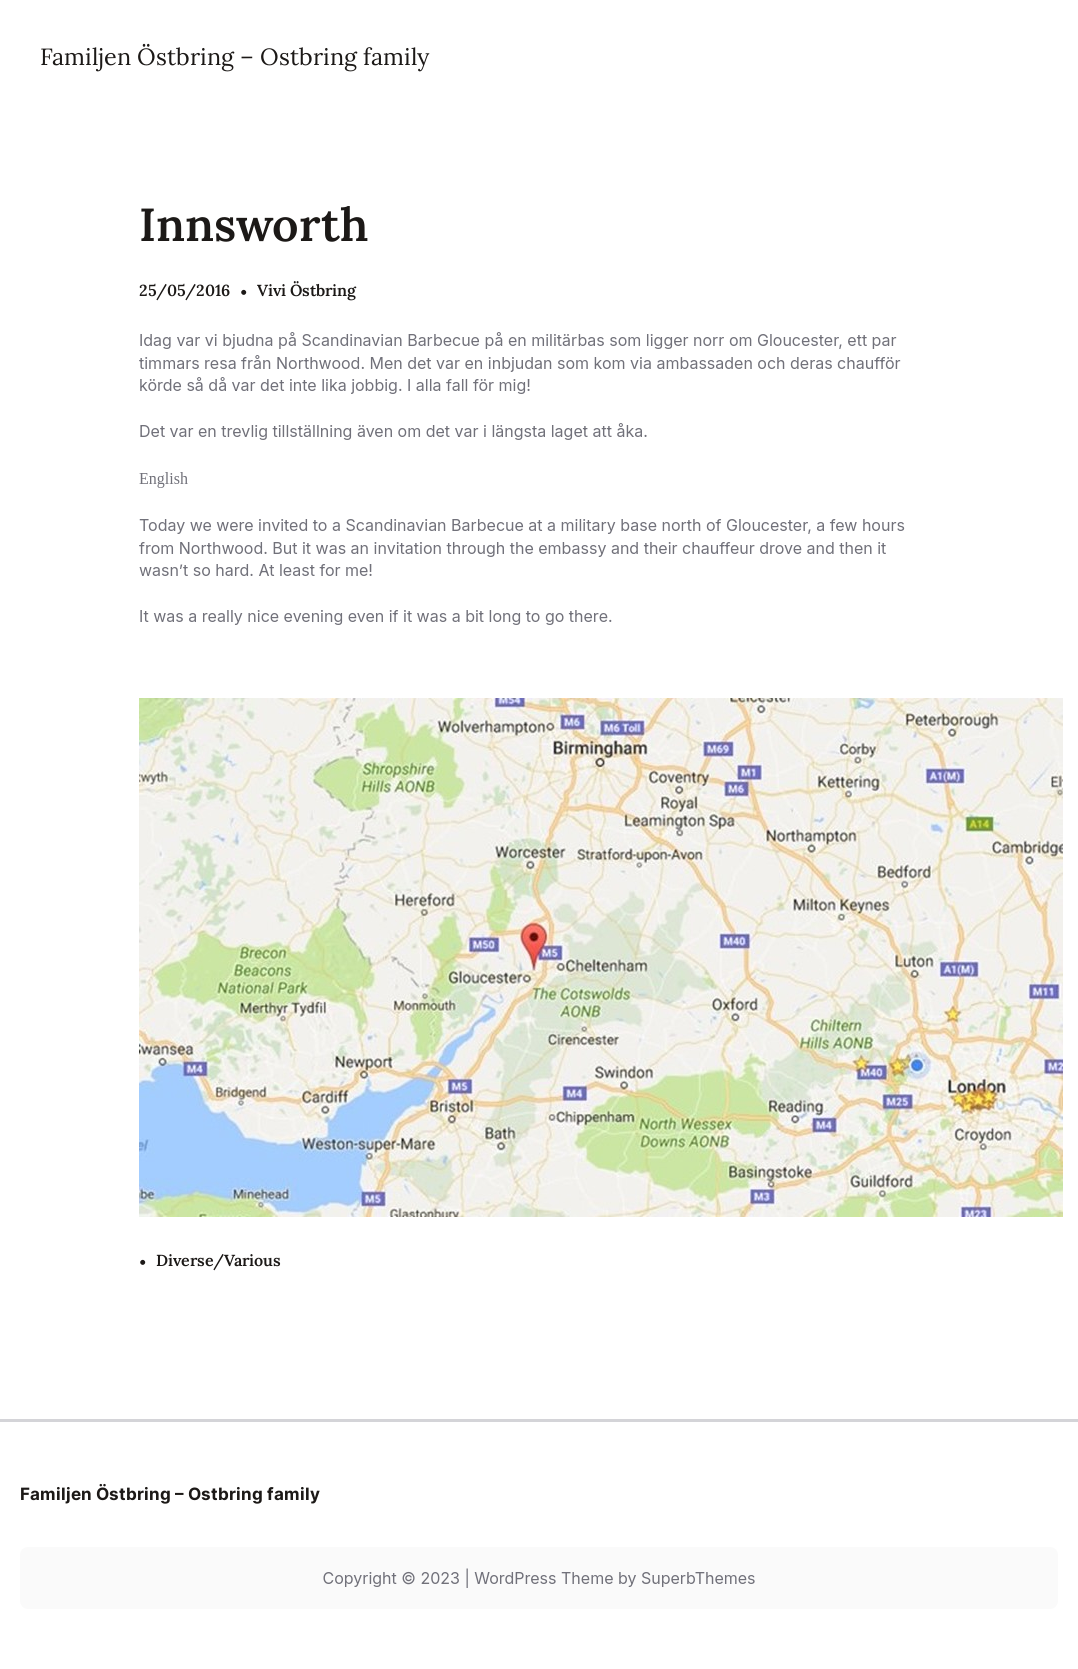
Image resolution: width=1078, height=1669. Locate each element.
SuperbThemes (698, 1578)
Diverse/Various (218, 1260)
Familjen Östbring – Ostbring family (234, 56)
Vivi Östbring (306, 290)
